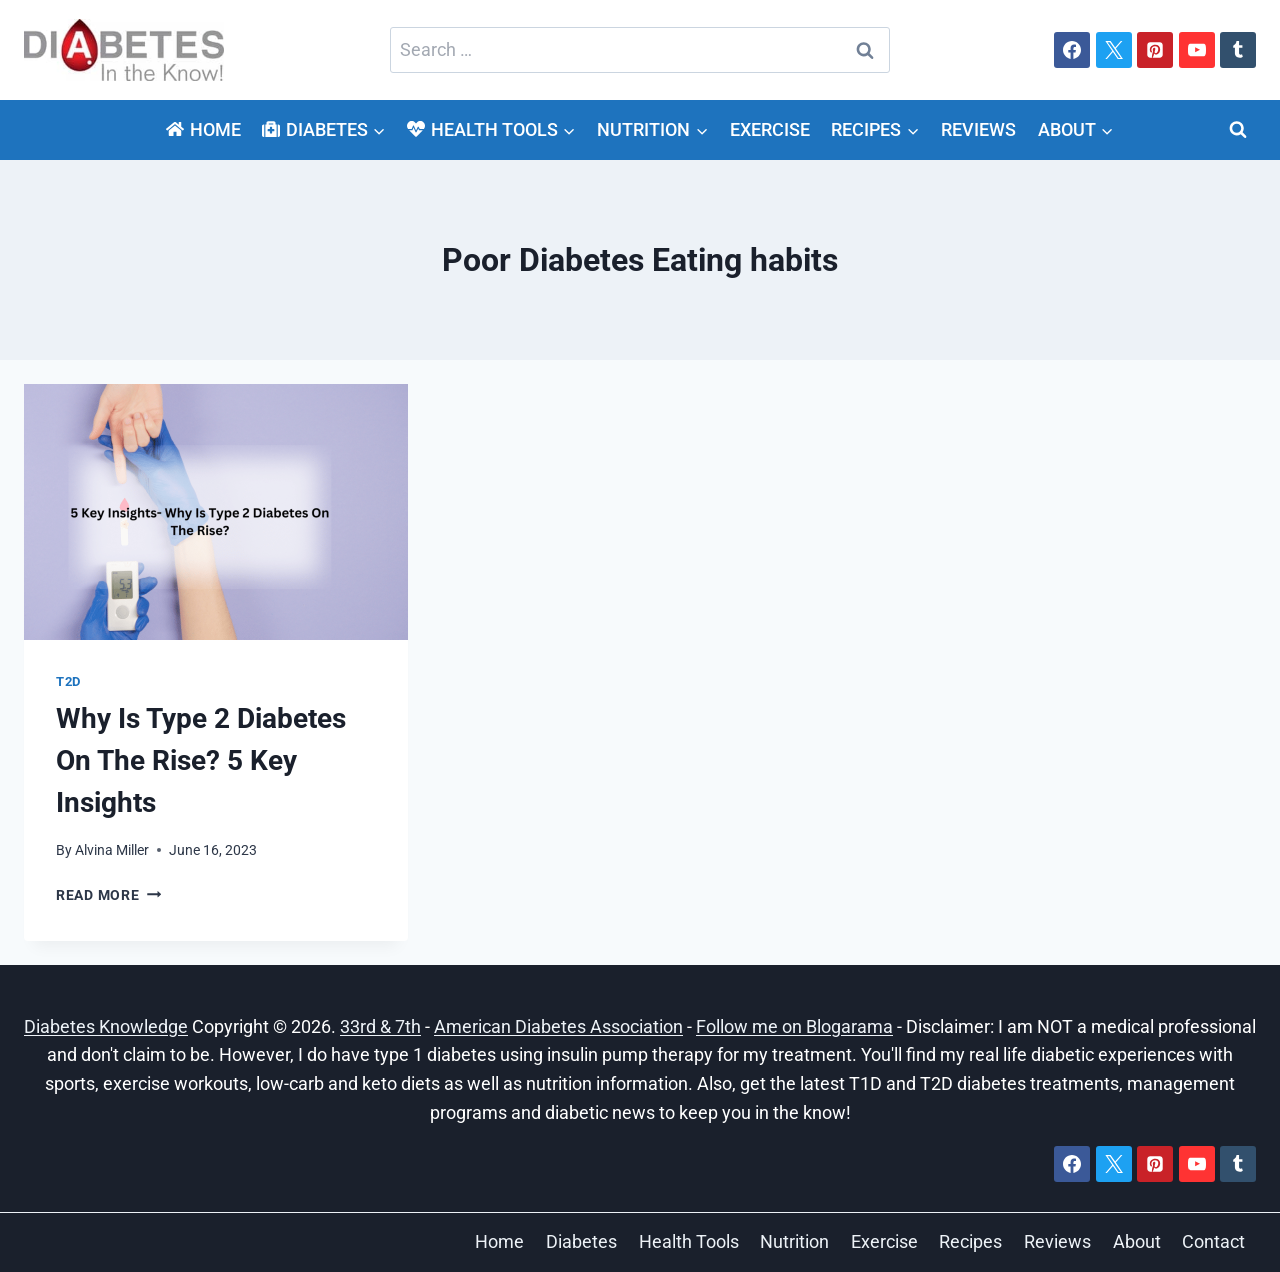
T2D (68, 681)
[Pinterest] (1155, 50)
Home (203, 129)
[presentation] (216, 512)
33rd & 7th (380, 1026)
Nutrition (794, 1241)
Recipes (970, 1241)
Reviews (978, 129)
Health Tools (689, 1241)
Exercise (770, 129)
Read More (108, 895)
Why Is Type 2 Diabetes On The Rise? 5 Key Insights (201, 760)
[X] (1114, 50)
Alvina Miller (112, 850)
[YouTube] (1197, 50)
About (1137, 1241)
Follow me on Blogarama (794, 1026)
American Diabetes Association (558, 1026)
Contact (1213, 1241)
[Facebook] (1072, 50)
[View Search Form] (1238, 130)
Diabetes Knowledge (106, 1026)
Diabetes (581, 1241)
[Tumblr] (1238, 50)
